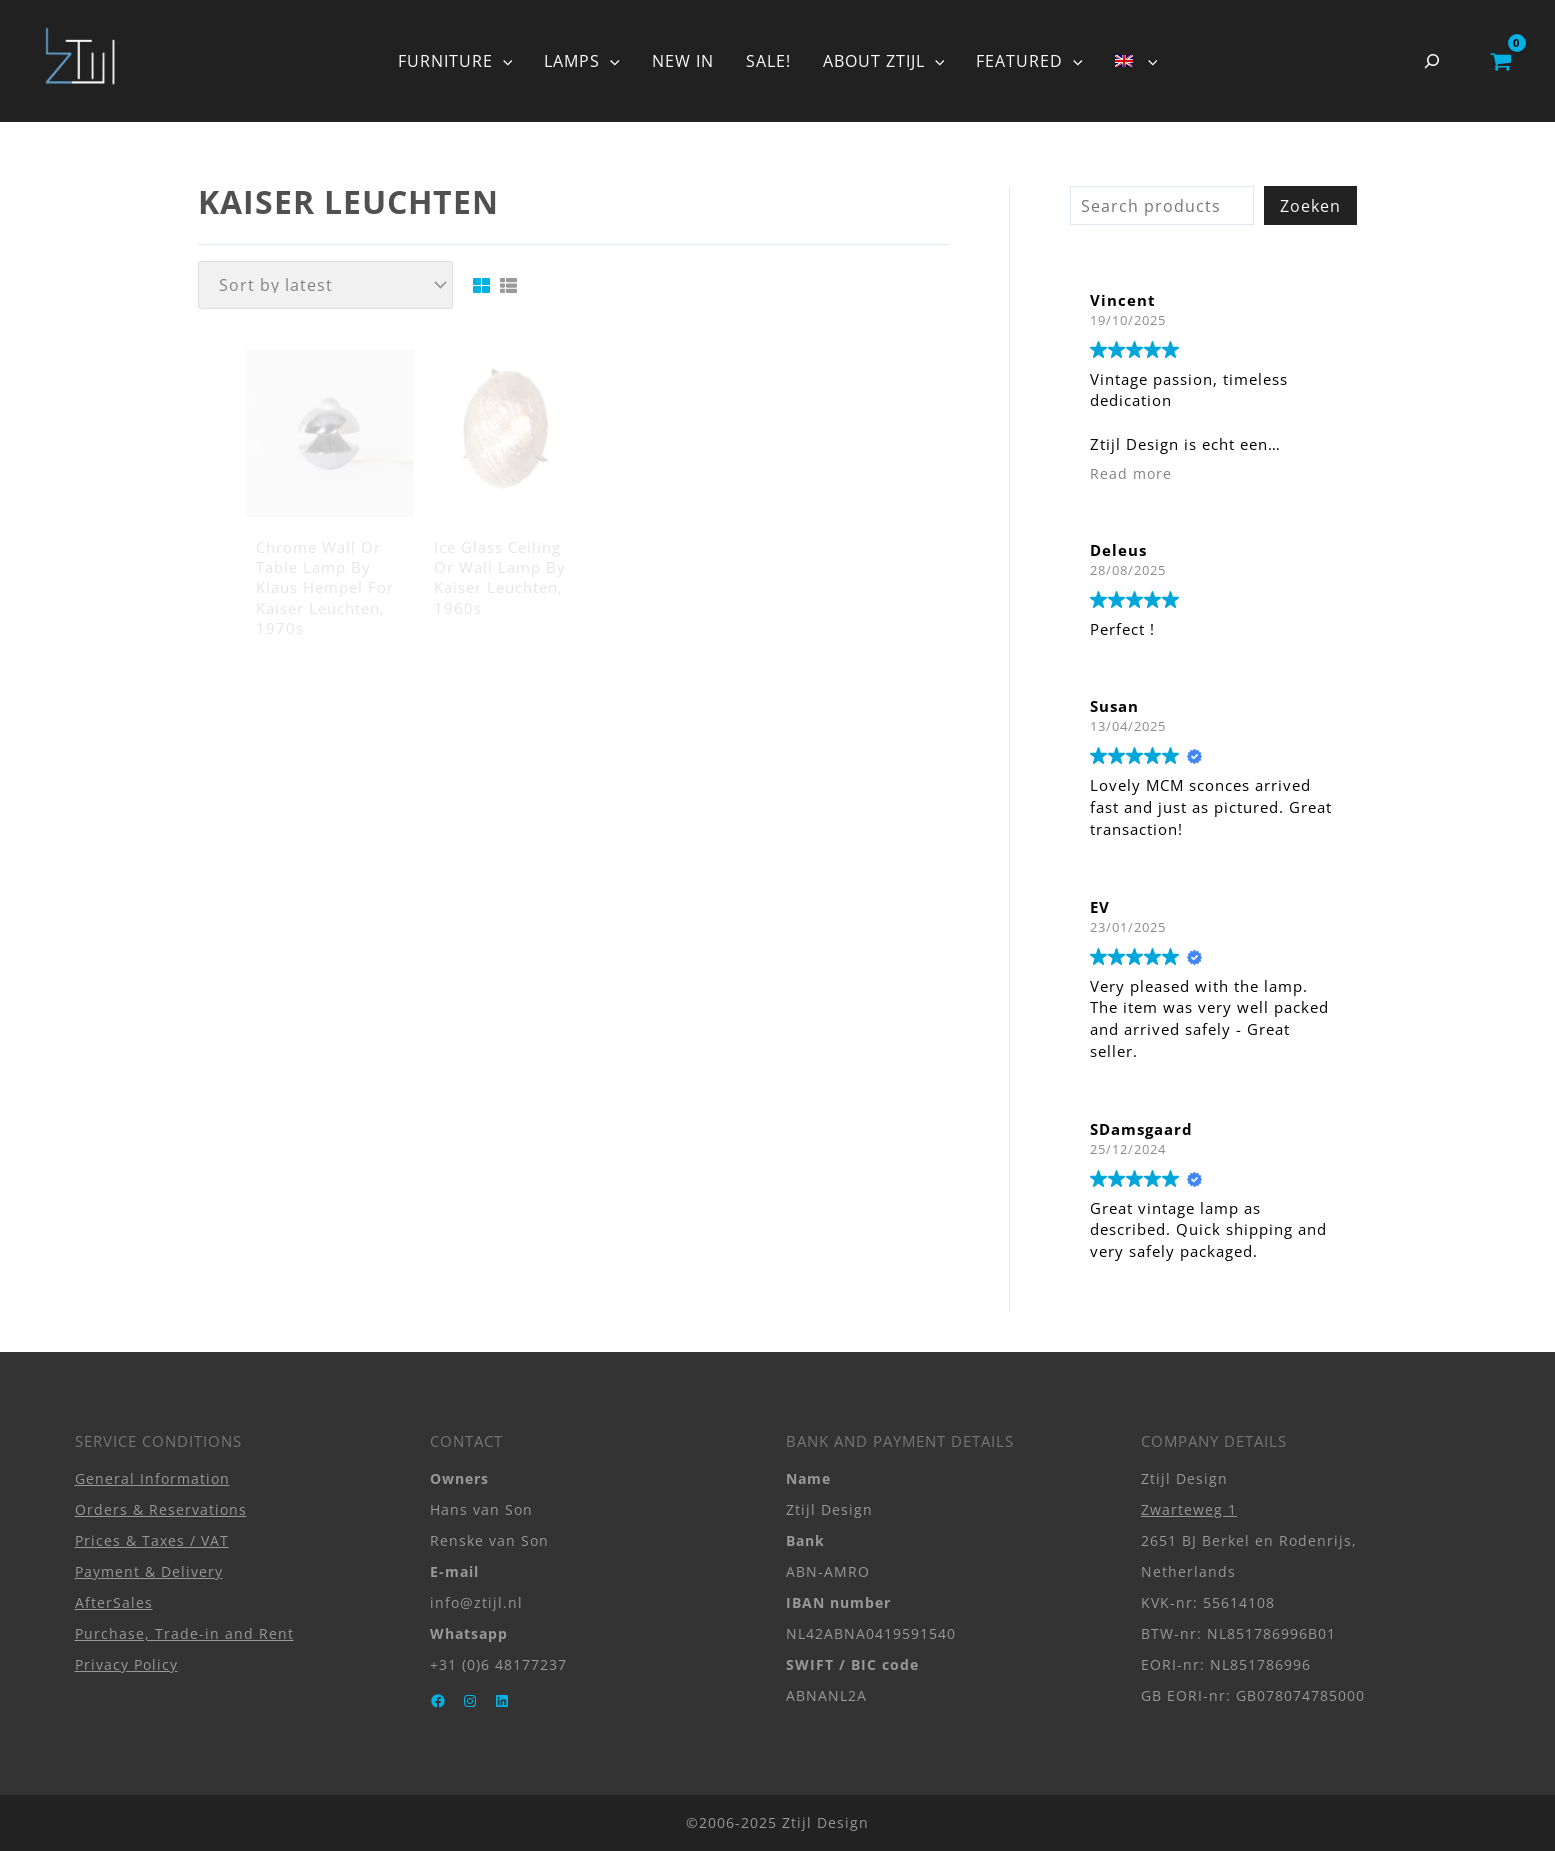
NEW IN (683, 61)
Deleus (1118, 550)
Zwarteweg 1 (1189, 1509)
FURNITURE (455, 61)
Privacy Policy (126, 1664)
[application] (503, 61)
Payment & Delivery (149, 1571)
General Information (152, 1478)
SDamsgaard (1141, 1129)
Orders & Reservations (161, 1509)
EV (1100, 907)
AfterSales (114, 1602)
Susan (1114, 706)
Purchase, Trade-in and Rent (184, 1633)
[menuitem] (1136, 61)
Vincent (1123, 300)
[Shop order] (325, 285)
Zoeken (1310, 206)
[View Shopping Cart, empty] (1500, 61)
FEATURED (1029, 61)
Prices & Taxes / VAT (152, 1540)
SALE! (768, 61)
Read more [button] (1131, 474)
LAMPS (582, 61)
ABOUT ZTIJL (884, 61)
